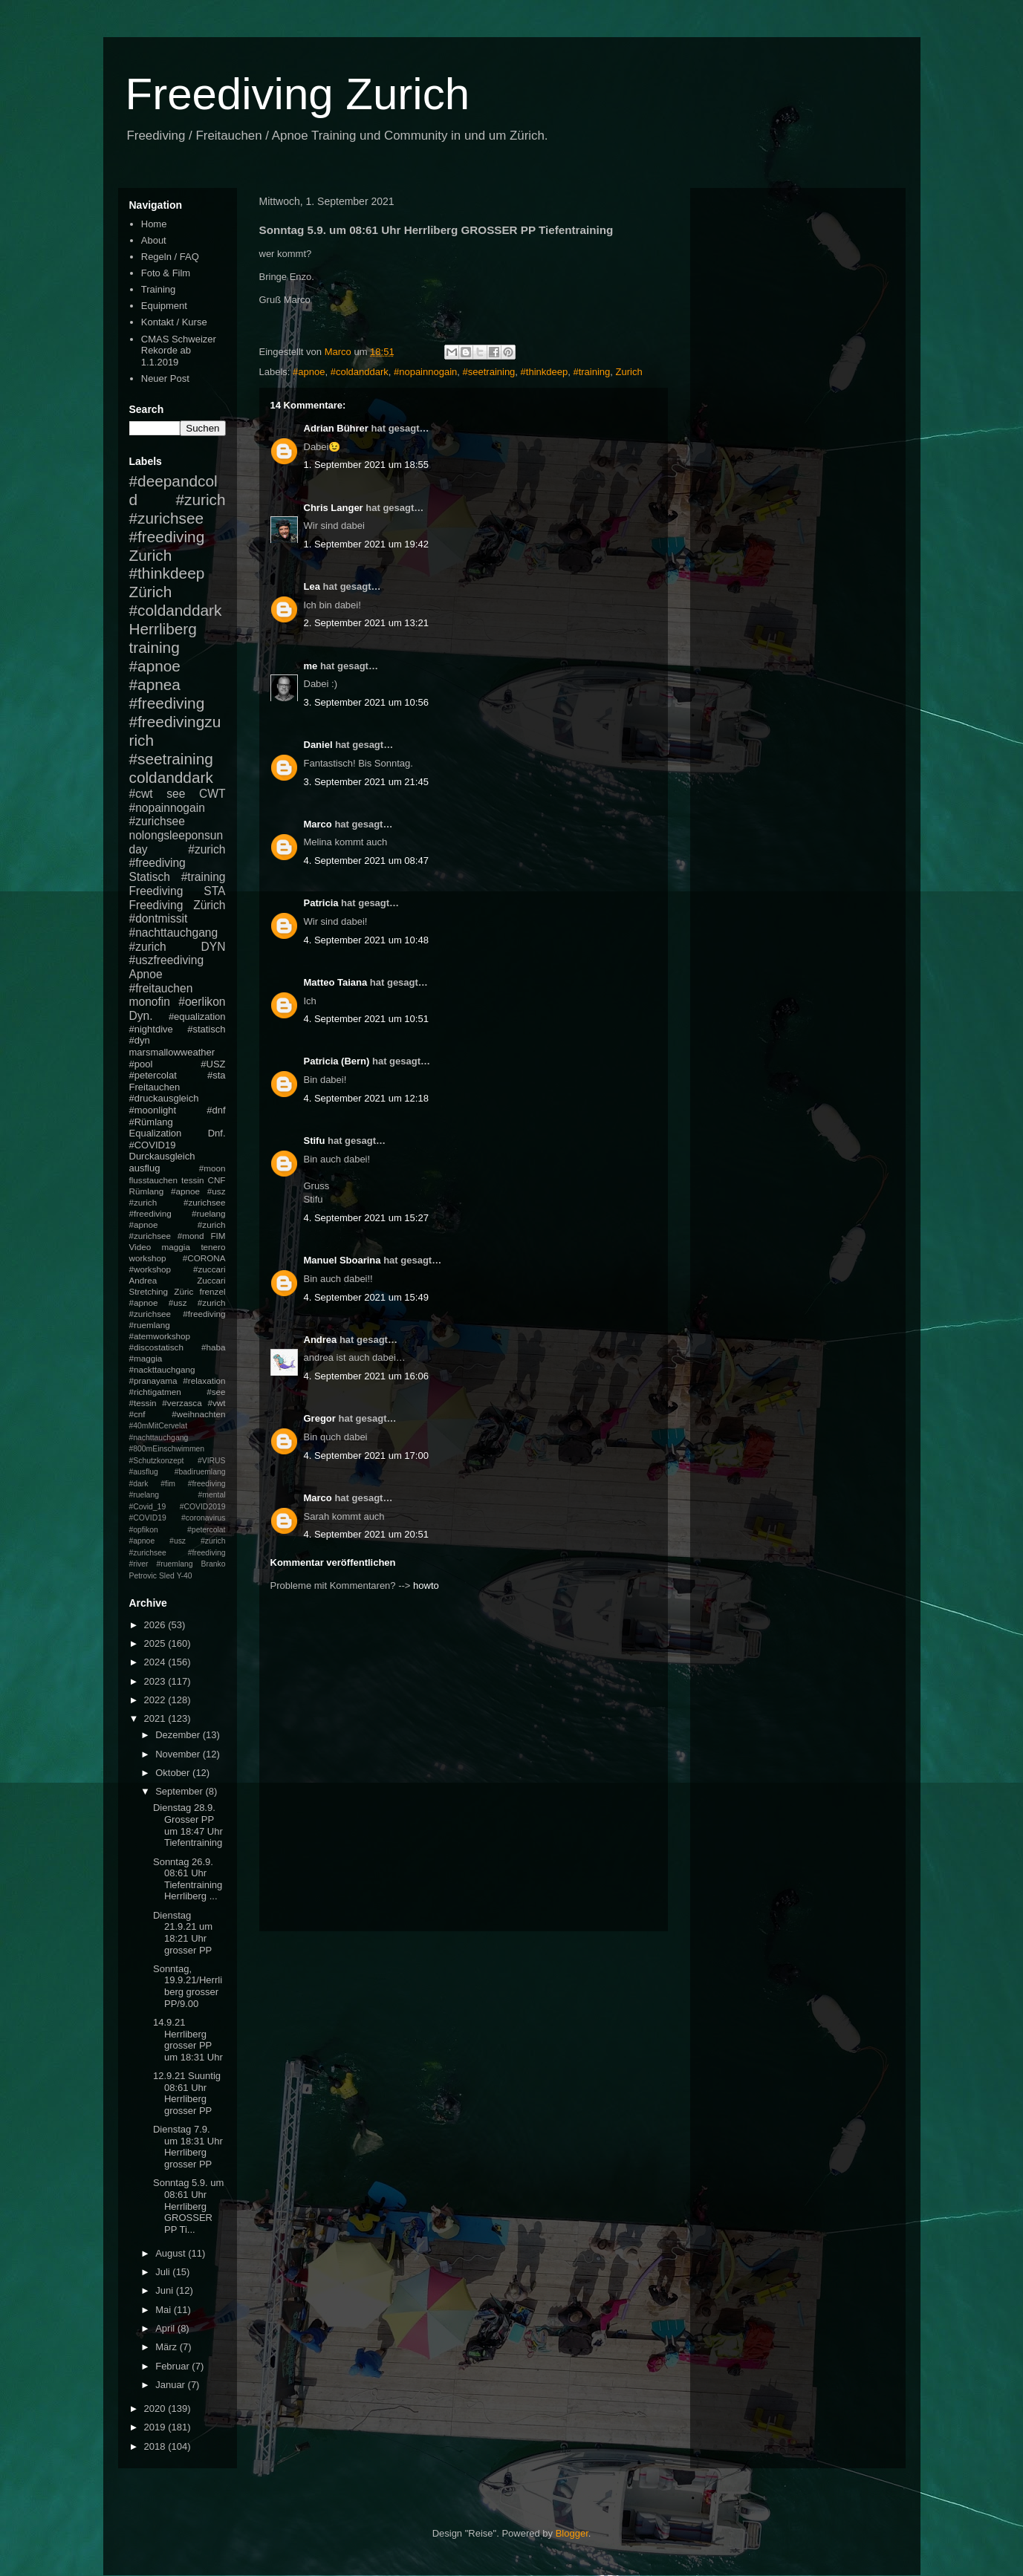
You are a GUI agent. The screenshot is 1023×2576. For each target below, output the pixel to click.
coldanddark (171, 777)
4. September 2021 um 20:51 (366, 1534)
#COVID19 (152, 1145)
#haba (213, 1347)
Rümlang (146, 1191)
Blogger (572, 2533)
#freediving (167, 703)
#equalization (197, 1016)
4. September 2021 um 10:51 (366, 1018)
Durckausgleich (162, 1156)
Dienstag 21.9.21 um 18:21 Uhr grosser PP (182, 1933)
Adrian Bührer (336, 428)
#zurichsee (157, 821)
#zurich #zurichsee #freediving (177, 518)
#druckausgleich (164, 1098)
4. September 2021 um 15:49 (366, 1297)
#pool (141, 1064)
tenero (213, 1247)
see (175, 793)
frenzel (212, 1291)
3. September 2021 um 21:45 (366, 781)
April (166, 2328)
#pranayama (153, 1380)
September (180, 1791)
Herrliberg (163, 628)
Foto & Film (165, 273)
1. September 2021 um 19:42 (366, 544)
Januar (171, 2384)
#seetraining (489, 371)
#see (216, 1391)
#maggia (146, 1358)
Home (154, 224)
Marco (318, 824)
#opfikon (143, 1530)
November (179, 1754)
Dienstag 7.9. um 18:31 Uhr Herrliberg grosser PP (188, 2147)
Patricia (321, 902)
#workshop (150, 1269)
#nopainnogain (425, 371)
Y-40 (184, 1576)
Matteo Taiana (336, 982)
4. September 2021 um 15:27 (366, 1217)
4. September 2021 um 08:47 (366, 860)
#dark (139, 1484)
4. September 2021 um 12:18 (366, 1098)
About (153, 240)
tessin (192, 1180)
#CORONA (204, 1258)
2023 (156, 1681)
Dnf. (217, 1133)
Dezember (179, 1734)
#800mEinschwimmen (167, 1449)
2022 (156, 1699)
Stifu (314, 1140)
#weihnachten (198, 1414)
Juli (163, 2271)
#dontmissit (158, 918)
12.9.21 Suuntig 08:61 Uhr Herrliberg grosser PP (187, 2093)
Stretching (149, 1291)
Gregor (320, 1418)
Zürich (150, 591)
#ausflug (143, 1472)
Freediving (156, 891)
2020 (156, 2408)
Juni (165, 2290)
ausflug (144, 1168)
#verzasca (181, 1403)
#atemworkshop (160, 1336)
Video (140, 1247)
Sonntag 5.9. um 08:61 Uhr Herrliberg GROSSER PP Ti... (188, 2205)
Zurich (629, 371)
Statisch (149, 877)
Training (158, 289)
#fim (167, 1484)
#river (139, 1564)
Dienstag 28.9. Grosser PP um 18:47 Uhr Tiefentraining (188, 1825)
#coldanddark (360, 371)
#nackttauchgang (162, 1369)
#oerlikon (201, 1001)
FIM (217, 1235)
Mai (164, 2309)
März (167, 2346)
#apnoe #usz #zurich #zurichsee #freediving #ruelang (177, 1202)
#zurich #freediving (177, 856)
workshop (147, 1258)
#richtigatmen (155, 1391)
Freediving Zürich (177, 905)
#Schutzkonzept (156, 1461)
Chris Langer (333, 507)
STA (214, 891)
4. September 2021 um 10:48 (366, 940)
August (171, 2253)
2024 (156, 1662)
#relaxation (204, 1380)
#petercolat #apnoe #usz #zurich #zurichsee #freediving (177, 1541)
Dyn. (141, 1015)
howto (426, 1585)
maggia (176, 1247)
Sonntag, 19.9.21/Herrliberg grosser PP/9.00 (187, 1986)
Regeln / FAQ (170, 256)
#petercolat (153, 1075)
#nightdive (151, 1029)
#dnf (216, 1110)
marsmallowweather (172, 1052)
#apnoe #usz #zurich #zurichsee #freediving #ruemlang (177, 1314)
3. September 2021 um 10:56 (366, 702)
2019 (156, 2427)
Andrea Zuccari (177, 1280)
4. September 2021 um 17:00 (366, 1455)
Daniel (318, 744)
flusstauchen (153, 1180)
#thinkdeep (544, 371)
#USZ (213, 1064)
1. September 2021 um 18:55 (366, 464)
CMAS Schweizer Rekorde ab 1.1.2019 (178, 351)
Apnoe (146, 974)
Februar (173, 2366)
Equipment (164, 305)
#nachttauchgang (173, 932)
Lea (312, 586)
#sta (216, 1075)
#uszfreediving (166, 960)
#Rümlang (151, 1122)
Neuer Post (165, 378)
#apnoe (309, 371)
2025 (156, 1643)
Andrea (320, 1339)
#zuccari (209, 1269)
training (154, 647)
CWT (212, 793)
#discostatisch (156, 1347)
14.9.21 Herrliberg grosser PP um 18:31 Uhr (188, 2040)
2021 (156, 1718)
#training (591, 371)
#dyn (139, 1040)
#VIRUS (212, 1461)
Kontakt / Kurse (174, 322)
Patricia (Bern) (337, 1061)
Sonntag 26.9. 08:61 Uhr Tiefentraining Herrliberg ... (187, 1879)
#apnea (155, 684)
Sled (167, 1576)
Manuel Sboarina (342, 1260)
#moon (212, 1168)
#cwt (141, 793)
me (311, 665)
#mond (191, 1235)
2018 (156, 2446)
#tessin (143, 1403)
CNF (216, 1180)
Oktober (173, 1772)
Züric (183, 1291)
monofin (149, 1001)
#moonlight (153, 1110)
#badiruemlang (200, 1472)
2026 (156, 1624)
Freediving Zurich (298, 94)
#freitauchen (161, 988)
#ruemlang (174, 1564)
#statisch (206, 1029)
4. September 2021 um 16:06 (366, 1376)
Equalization (155, 1133)
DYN (213, 946)
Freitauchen (155, 1087)
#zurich (147, 946)
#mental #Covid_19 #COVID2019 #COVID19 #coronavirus (177, 1506)
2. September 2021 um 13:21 (366, 622)
